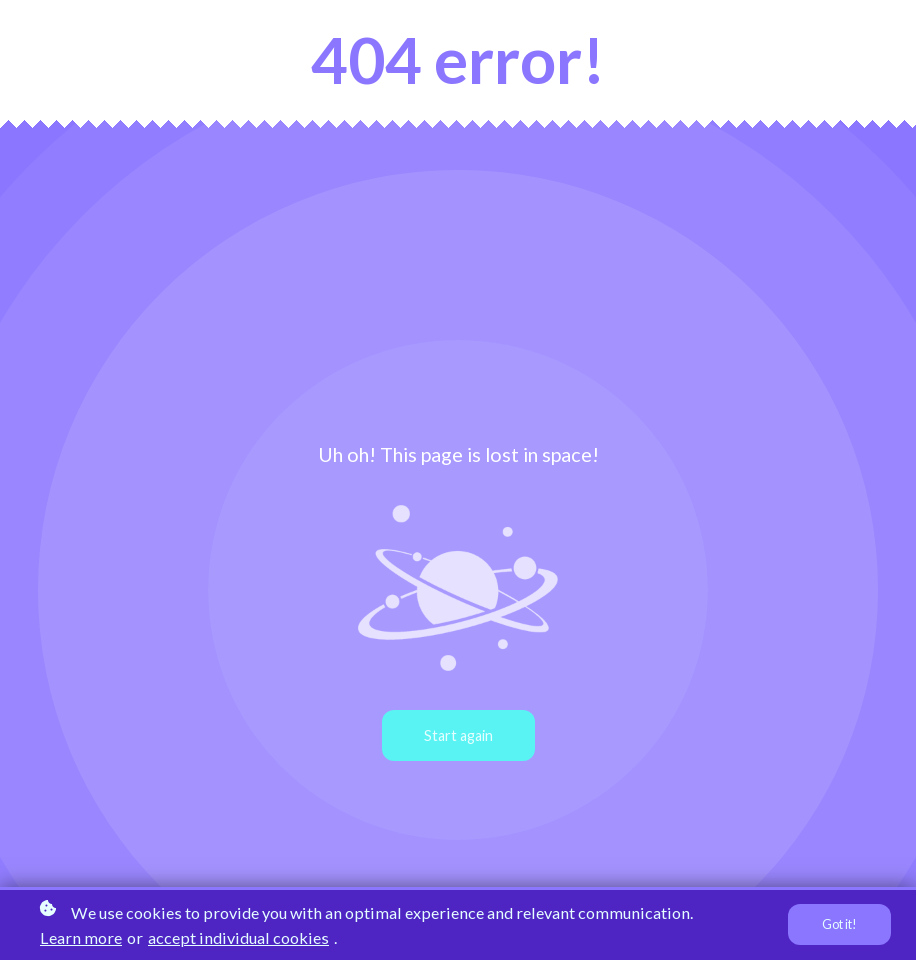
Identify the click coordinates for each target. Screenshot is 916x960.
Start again (458, 735)
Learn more (81, 937)
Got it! (839, 924)
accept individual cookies (238, 937)
